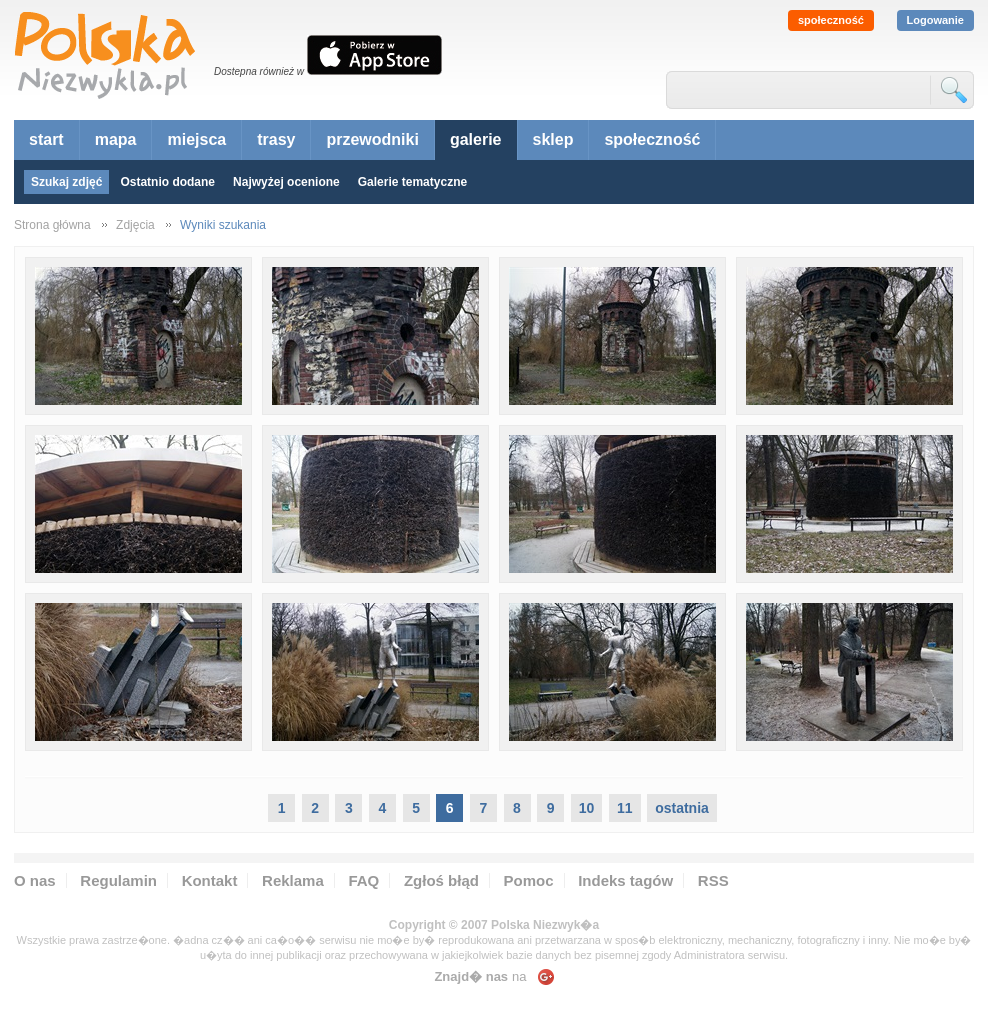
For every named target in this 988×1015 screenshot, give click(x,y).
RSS (713, 880)
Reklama (293, 880)
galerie (476, 139)
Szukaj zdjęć (66, 182)
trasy (276, 139)
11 (625, 808)
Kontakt (210, 880)
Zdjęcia (135, 225)
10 (587, 808)
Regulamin (118, 880)
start (46, 139)
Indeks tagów (625, 880)
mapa (116, 139)
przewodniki (372, 139)
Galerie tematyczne (412, 182)
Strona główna (52, 225)
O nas (35, 880)
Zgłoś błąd (441, 880)
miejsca (196, 139)
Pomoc (529, 880)
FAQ (363, 880)
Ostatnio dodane (167, 182)
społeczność (831, 20)
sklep (553, 139)
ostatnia (682, 808)
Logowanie (935, 20)
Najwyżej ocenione (286, 182)
